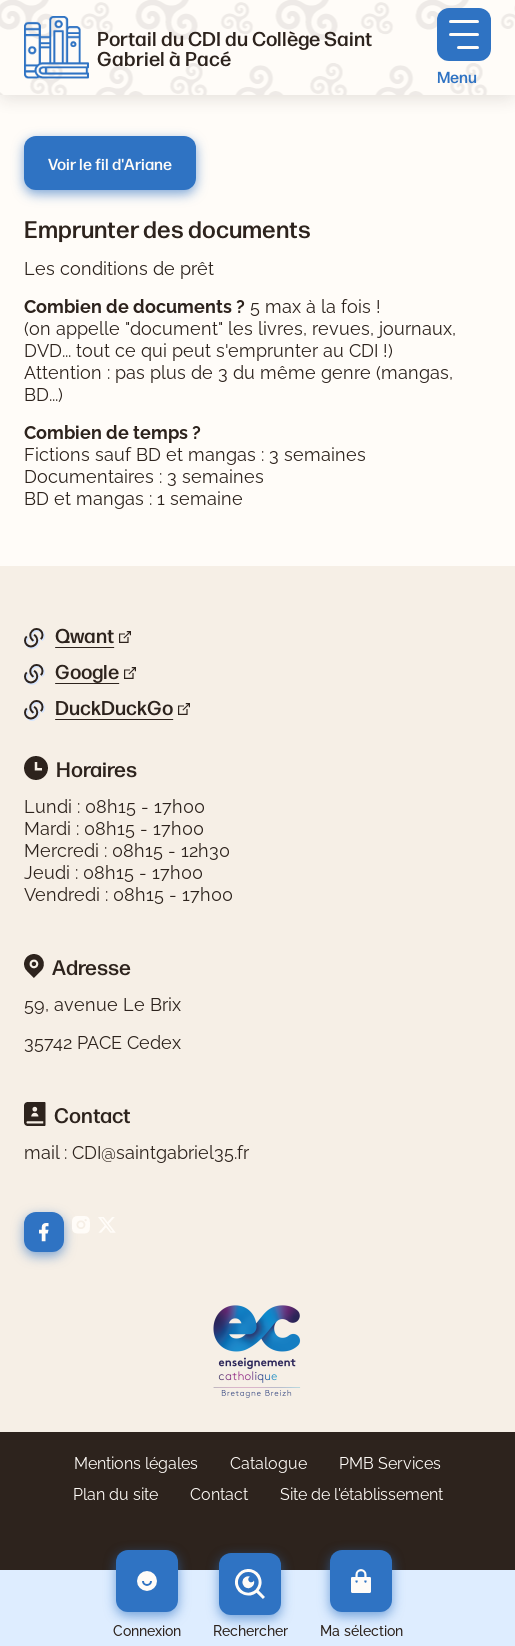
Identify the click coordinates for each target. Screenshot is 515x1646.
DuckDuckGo (114, 708)
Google (87, 672)
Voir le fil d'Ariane (110, 163)
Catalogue (268, 1463)
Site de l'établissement (361, 1494)
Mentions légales (136, 1463)
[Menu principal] (464, 47)
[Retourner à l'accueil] (56, 48)
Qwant (84, 636)
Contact (219, 1494)
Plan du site (115, 1494)
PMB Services (390, 1463)
